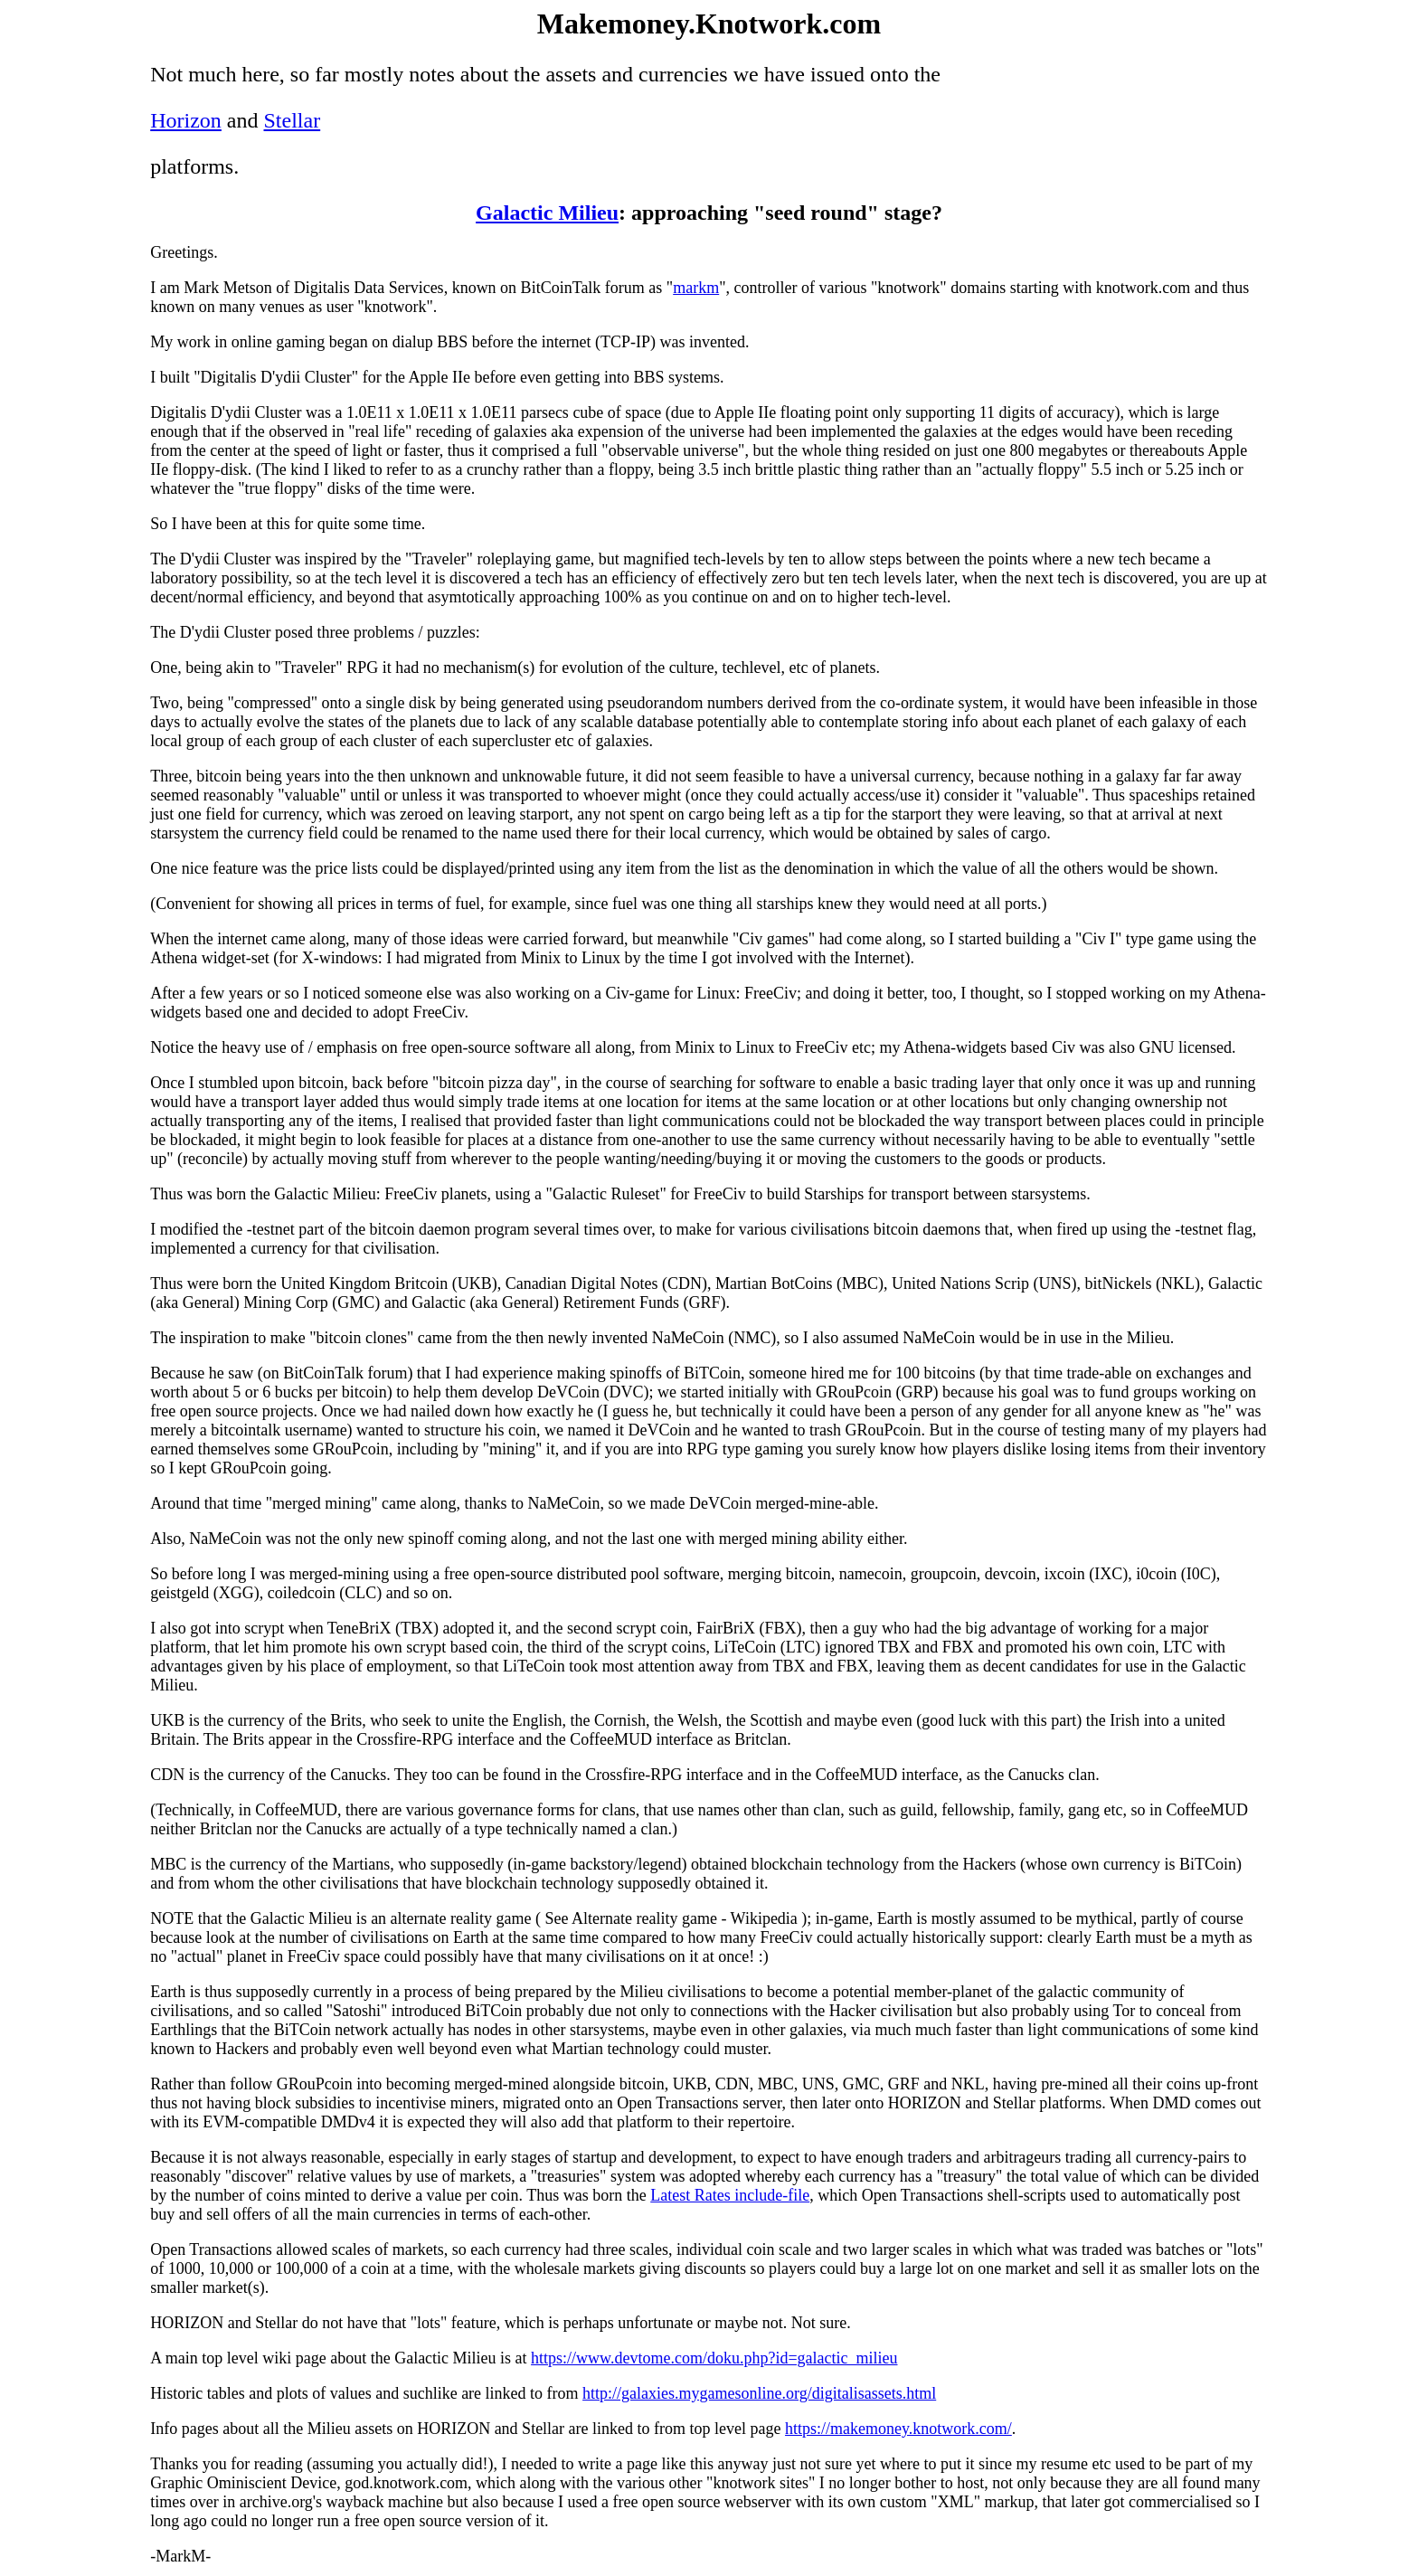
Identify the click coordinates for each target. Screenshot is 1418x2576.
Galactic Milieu (547, 212)
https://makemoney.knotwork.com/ (898, 2429)
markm (696, 288)
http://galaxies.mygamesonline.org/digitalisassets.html (759, 2393)
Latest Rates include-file (729, 2195)
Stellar (292, 120)
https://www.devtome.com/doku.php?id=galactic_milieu (714, 2358)
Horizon (186, 120)
